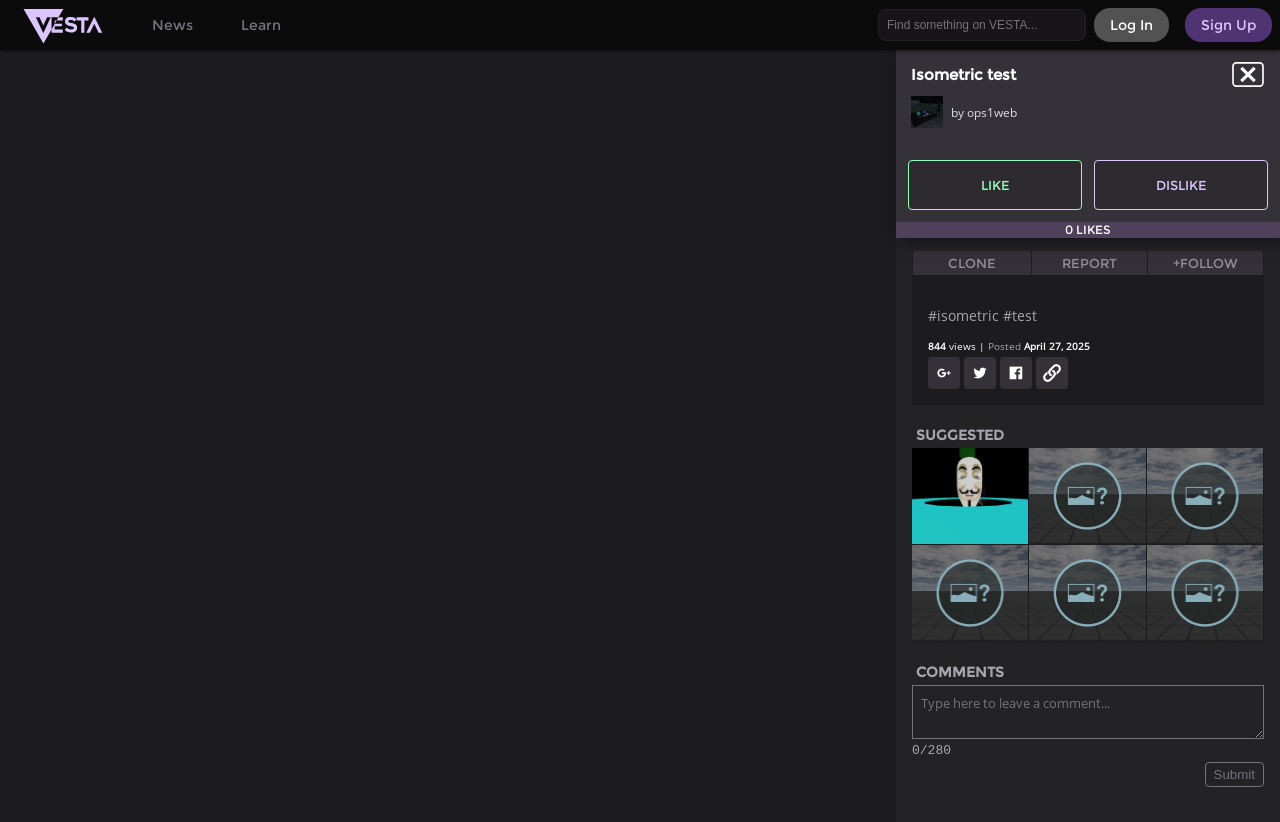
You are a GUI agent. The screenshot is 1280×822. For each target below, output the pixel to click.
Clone (972, 263)
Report (1089, 263)
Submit (1234, 777)
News (172, 25)
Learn (261, 25)
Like (995, 185)
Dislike (1181, 185)
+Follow (1205, 263)
